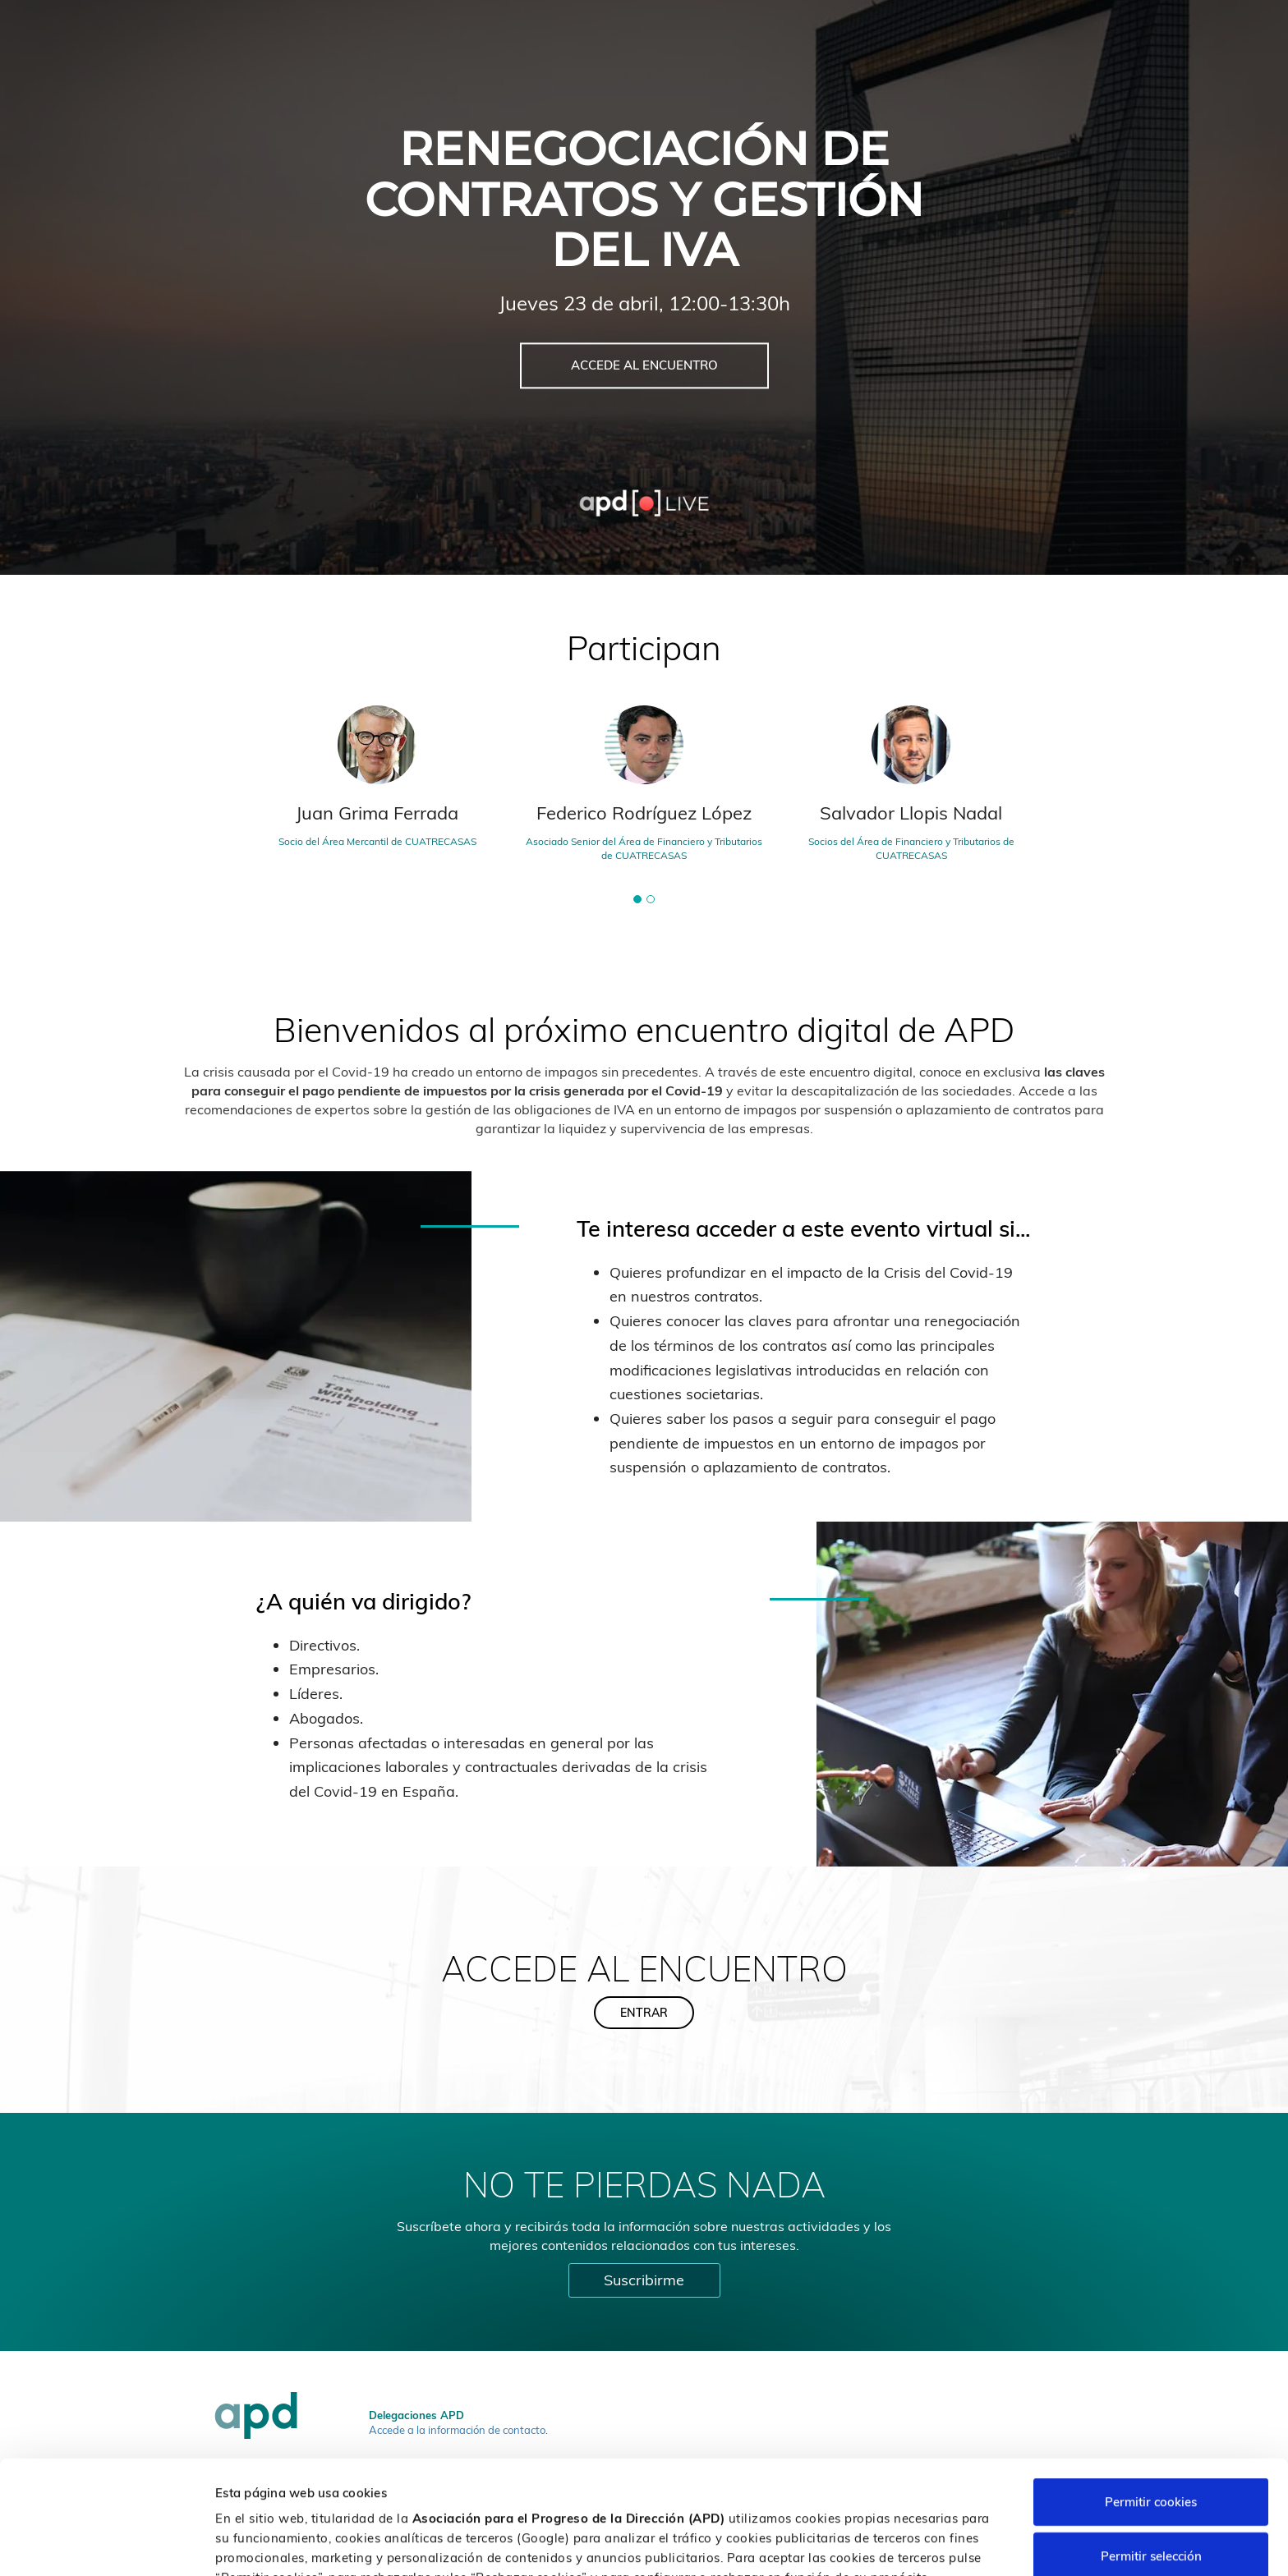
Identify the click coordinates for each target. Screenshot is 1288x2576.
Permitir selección (1151, 2449)
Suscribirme (644, 2280)
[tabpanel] (644, 790)
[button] (637, 899)
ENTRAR (644, 2012)
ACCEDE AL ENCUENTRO (644, 366)
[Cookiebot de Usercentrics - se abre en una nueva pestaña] (106, 2544)
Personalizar (872, 2543)
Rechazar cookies (1151, 2502)
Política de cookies (868, 2490)
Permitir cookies (1151, 2395)
